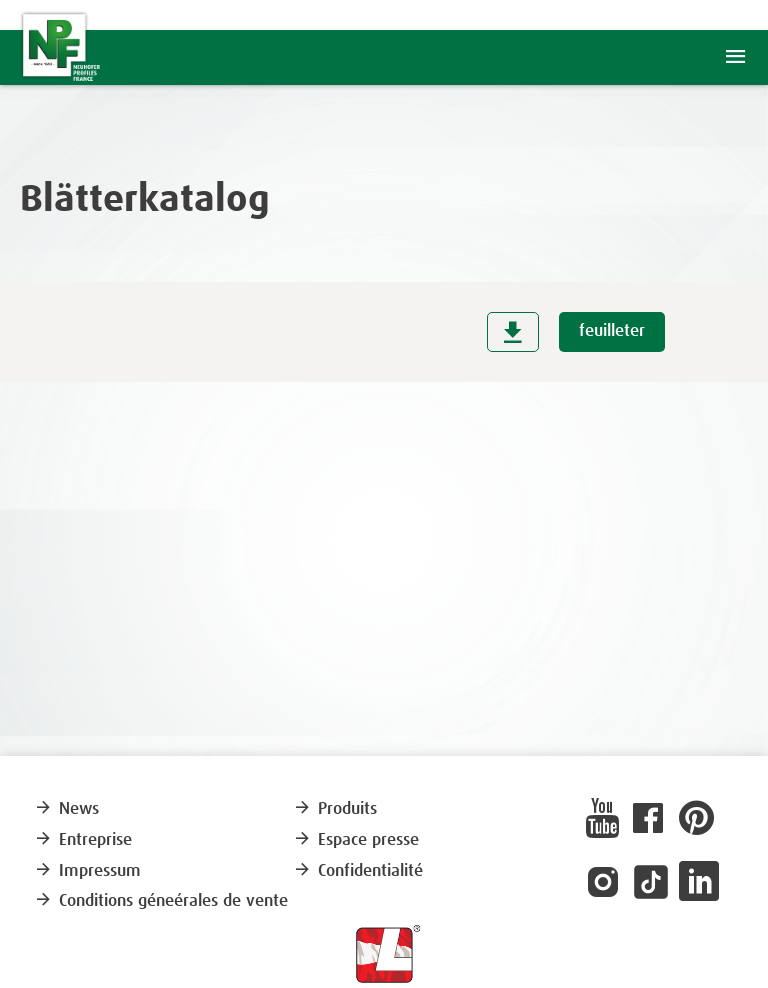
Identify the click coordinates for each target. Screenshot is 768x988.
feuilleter (612, 331)
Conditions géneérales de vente (161, 901)
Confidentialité (358, 871)
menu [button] (735, 57)
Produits (335, 809)
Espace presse (356, 840)
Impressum (87, 871)
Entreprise (83, 840)
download (513, 332)
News (66, 809)
